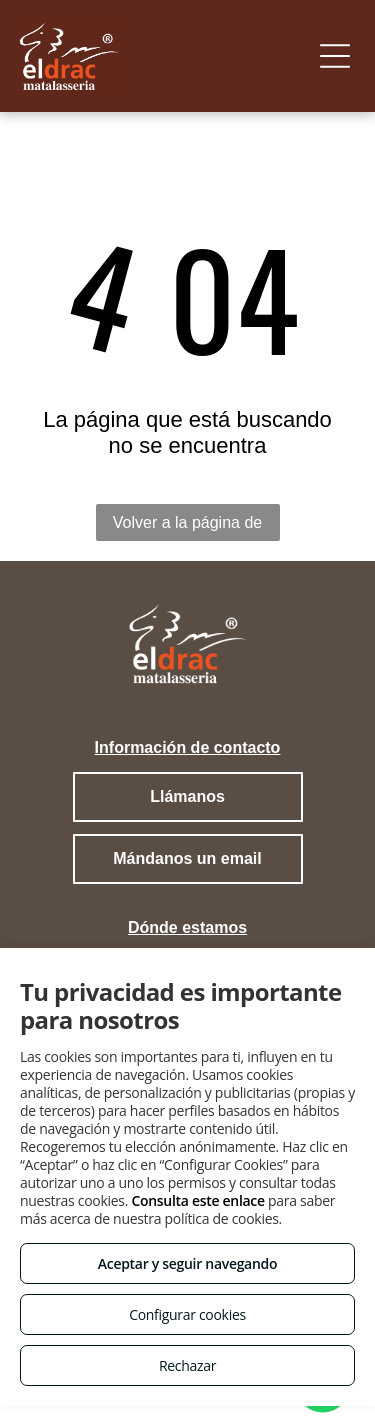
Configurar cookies (187, 1314)
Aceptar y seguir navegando (187, 1263)
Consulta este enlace (197, 1200)
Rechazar (187, 1365)
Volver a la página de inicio (187, 527)
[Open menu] (335, 56)
